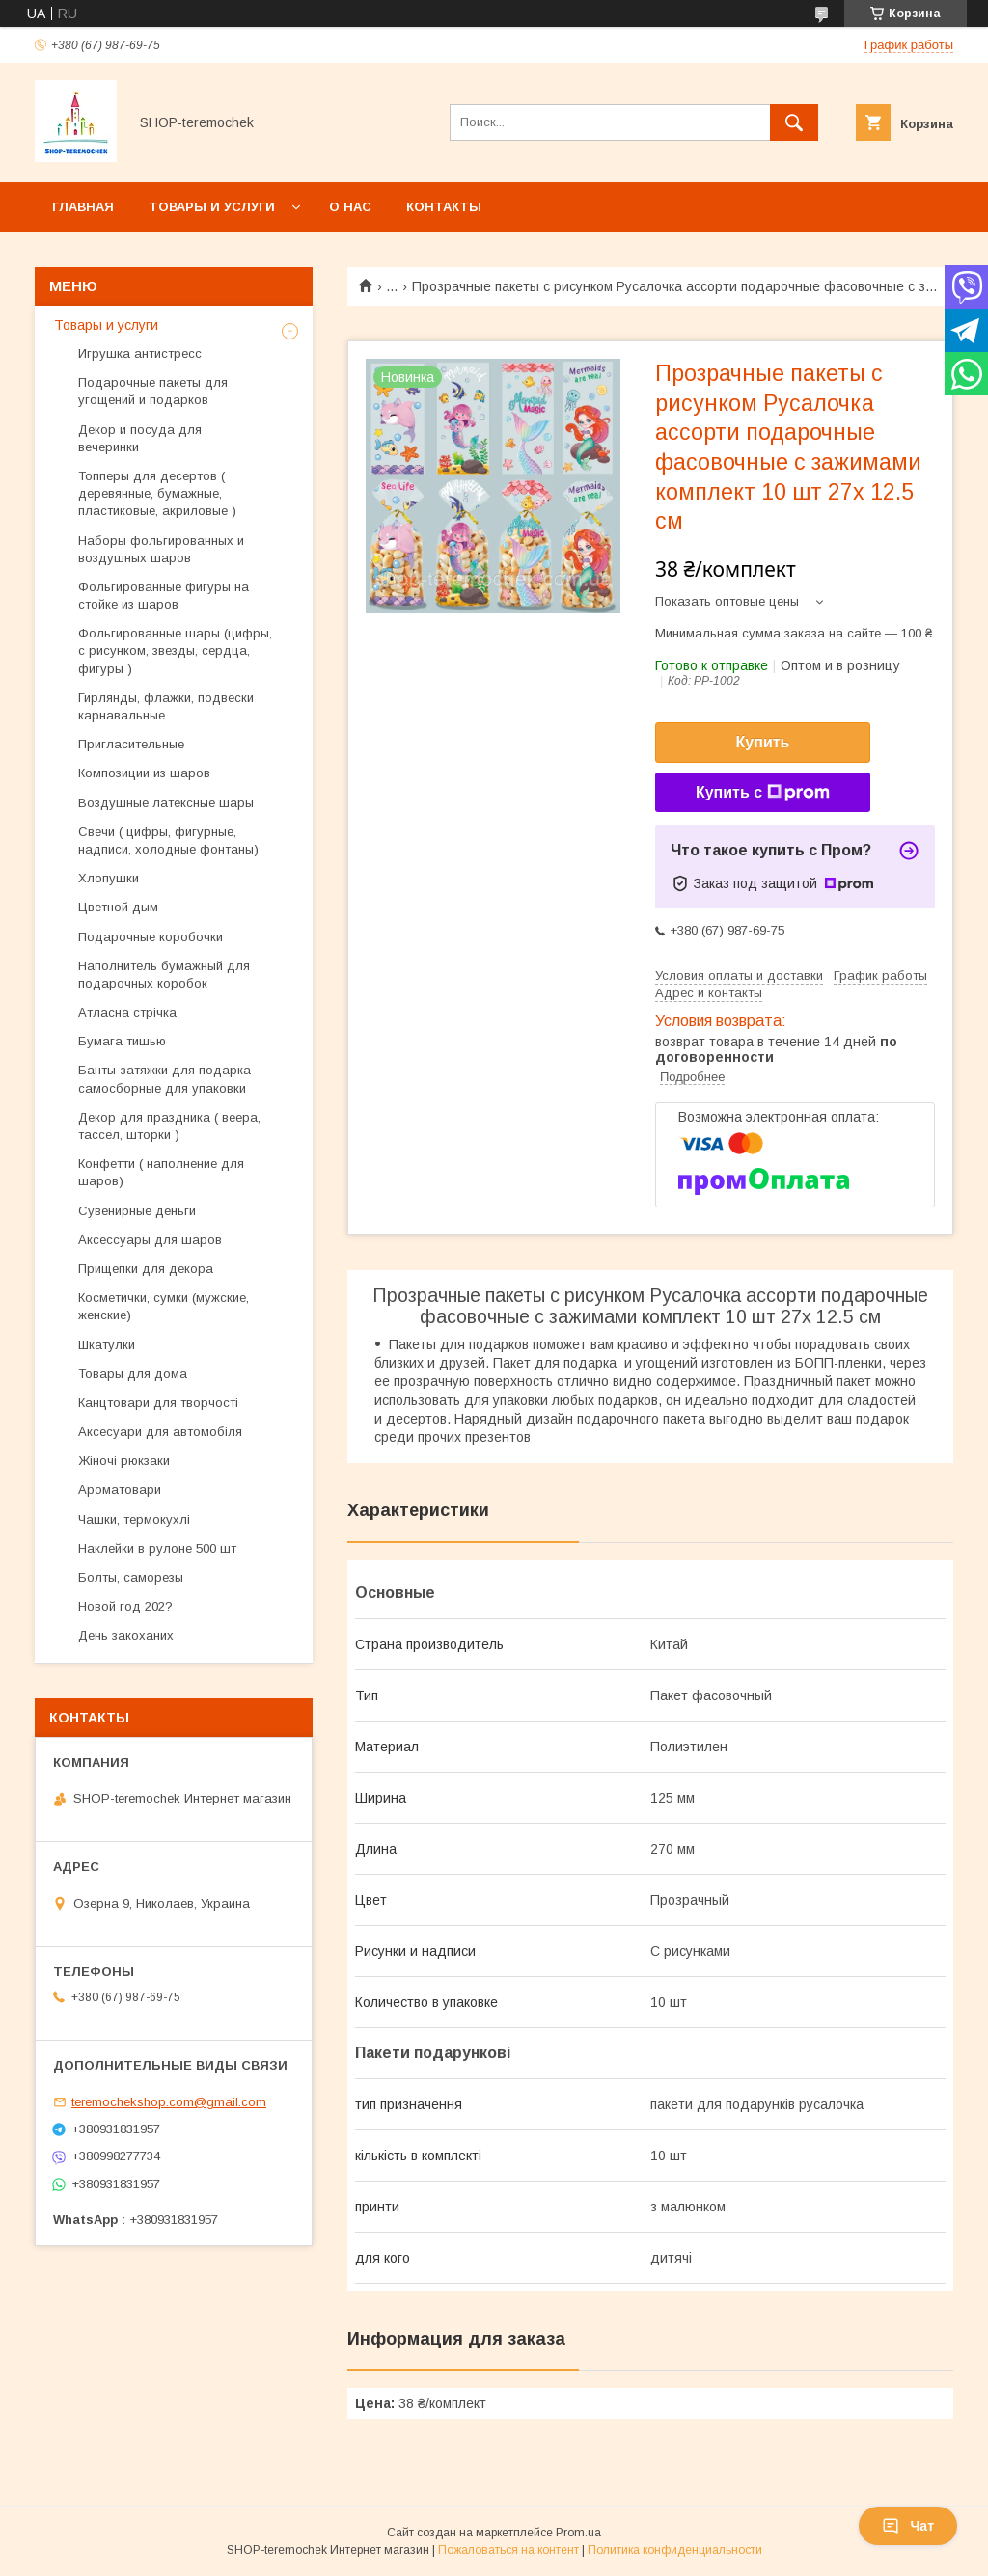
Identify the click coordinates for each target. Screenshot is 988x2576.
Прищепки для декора (145, 1268)
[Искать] (794, 122)
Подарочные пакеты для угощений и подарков (153, 391)
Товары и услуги (212, 207)
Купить (763, 742)
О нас (350, 207)
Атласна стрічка (127, 1012)
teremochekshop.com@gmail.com (168, 2102)
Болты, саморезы (130, 1577)
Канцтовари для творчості (158, 1403)
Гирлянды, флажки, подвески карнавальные (166, 706)
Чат (908, 2526)
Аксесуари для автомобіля (160, 1431)
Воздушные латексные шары (166, 803)
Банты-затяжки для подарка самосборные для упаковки (164, 1079)
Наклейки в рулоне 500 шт (159, 1548)
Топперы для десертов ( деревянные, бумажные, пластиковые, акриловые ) (157, 493)
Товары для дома (132, 1374)
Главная (83, 207)
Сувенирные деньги (137, 1211)
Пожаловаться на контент (508, 2550)
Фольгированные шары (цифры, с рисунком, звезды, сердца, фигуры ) (175, 650)
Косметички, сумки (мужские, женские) (163, 1306)
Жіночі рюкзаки (124, 1460)
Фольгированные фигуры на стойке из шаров (163, 595)
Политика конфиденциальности (675, 2550)
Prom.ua (578, 2532)
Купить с (763, 792)
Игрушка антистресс (140, 353)
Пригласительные (131, 744)
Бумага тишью (122, 1041)
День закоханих (126, 1635)
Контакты (443, 207)
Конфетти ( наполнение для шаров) (161, 1172)
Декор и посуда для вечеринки (140, 438)
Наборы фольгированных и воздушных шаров (161, 549)
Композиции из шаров (144, 773)
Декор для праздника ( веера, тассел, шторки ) (169, 1126)
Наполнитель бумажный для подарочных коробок (164, 974)
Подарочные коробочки (150, 937)
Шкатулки (106, 1345)
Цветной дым (118, 907)
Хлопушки (108, 878)
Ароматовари (119, 1489)
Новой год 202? (125, 1606)
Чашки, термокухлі (134, 1519)
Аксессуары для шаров (150, 1240)
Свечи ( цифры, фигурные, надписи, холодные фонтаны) (168, 840)
